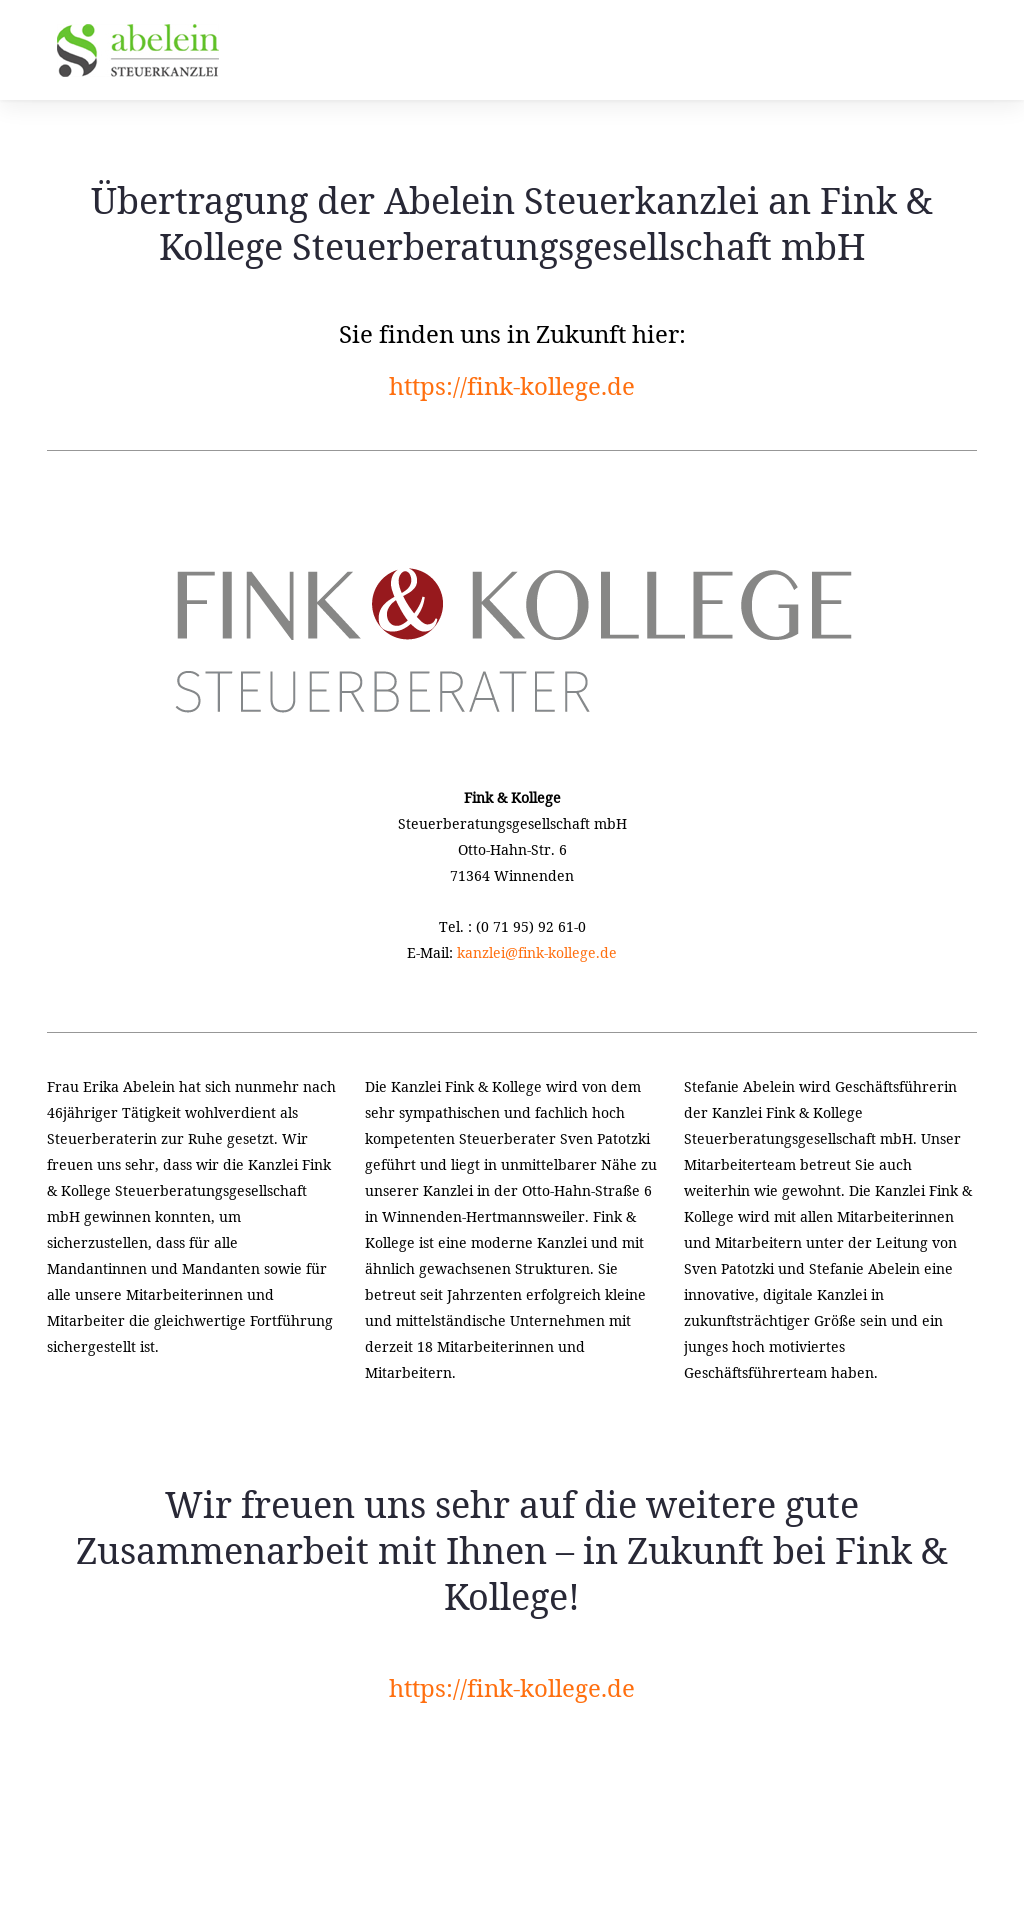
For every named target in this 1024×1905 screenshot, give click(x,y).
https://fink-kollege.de (512, 385)
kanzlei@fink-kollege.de (537, 952)
